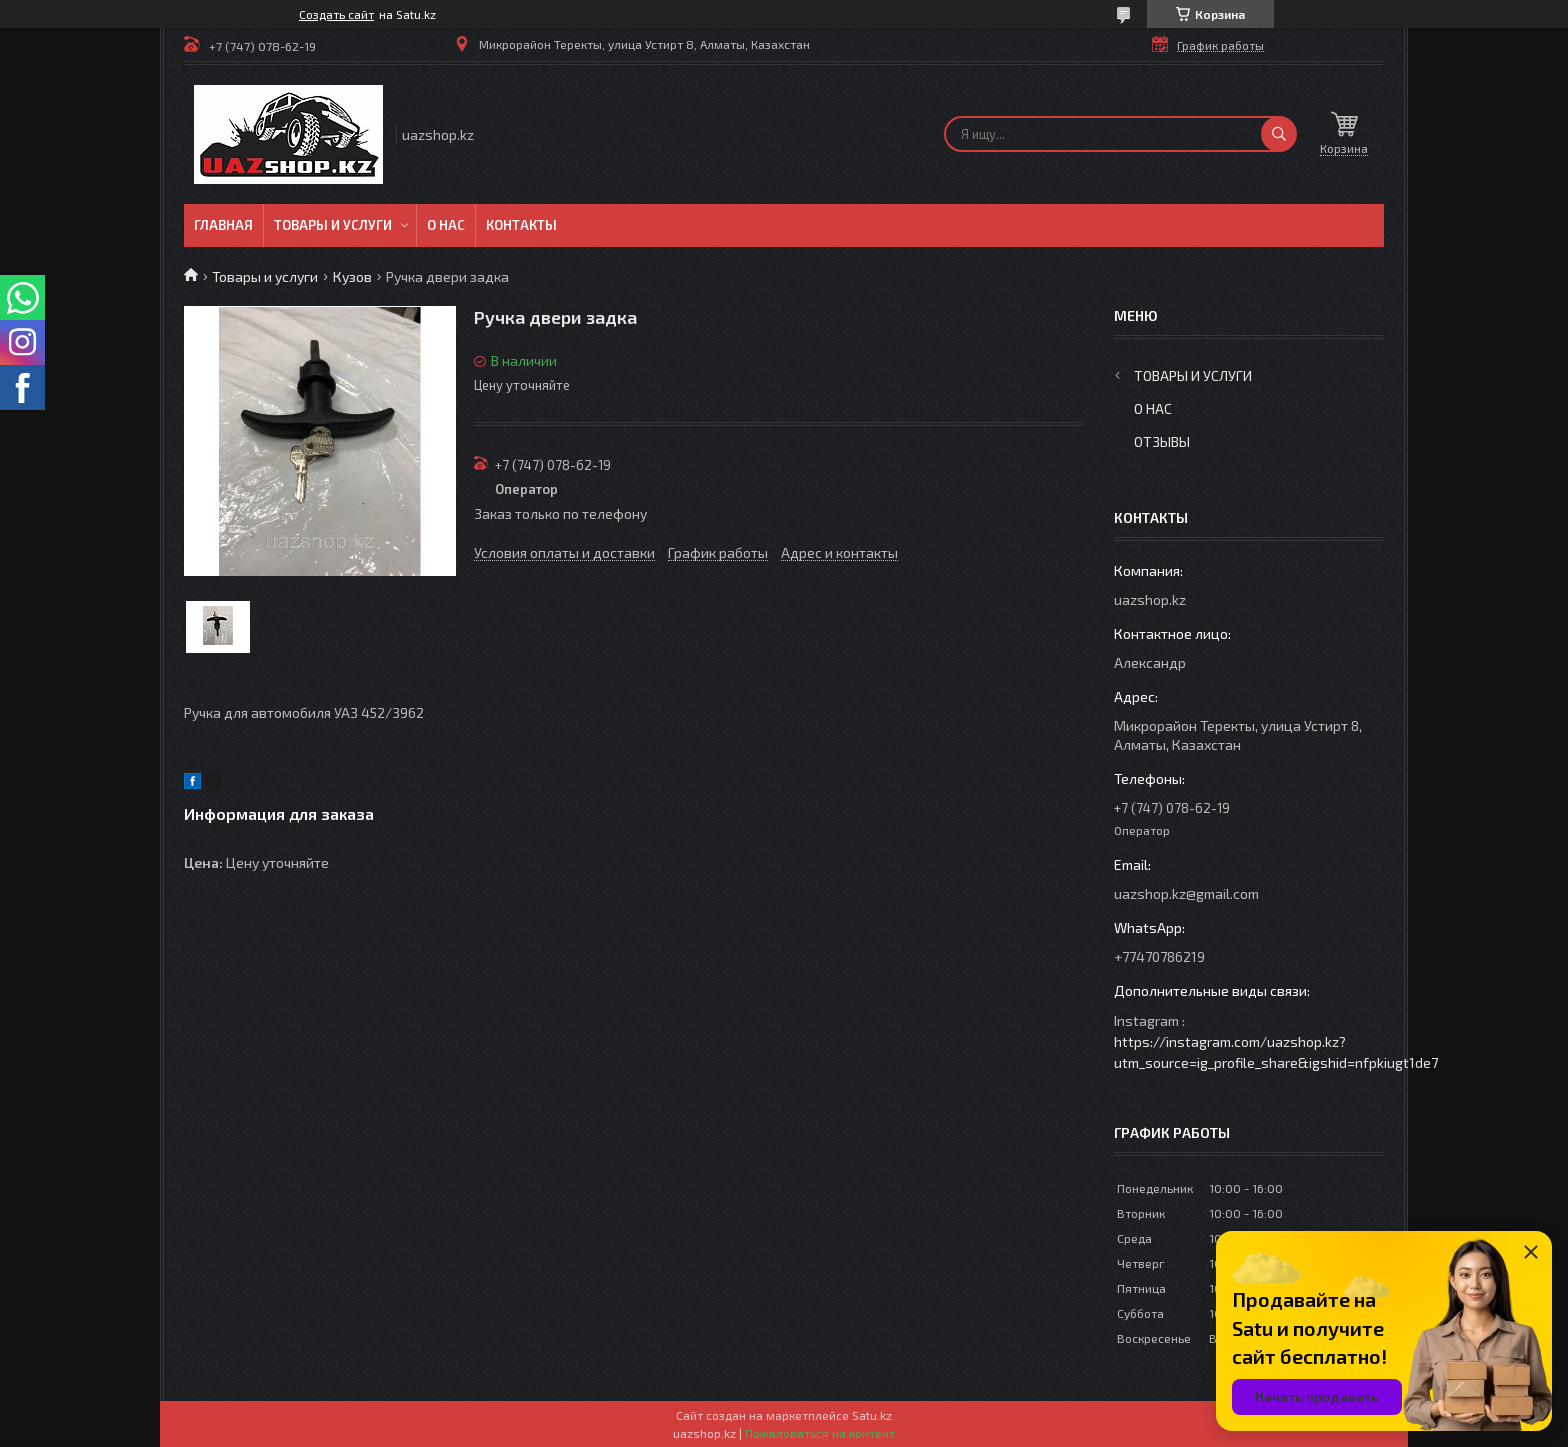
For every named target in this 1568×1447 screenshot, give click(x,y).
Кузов (352, 276)
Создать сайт (336, 14)
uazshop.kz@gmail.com (1186, 893)
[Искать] (1279, 134)
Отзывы (1162, 441)
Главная (223, 225)
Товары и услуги (333, 225)
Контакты (521, 225)
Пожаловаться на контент (820, 1433)
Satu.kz (872, 1415)
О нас (446, 225)
